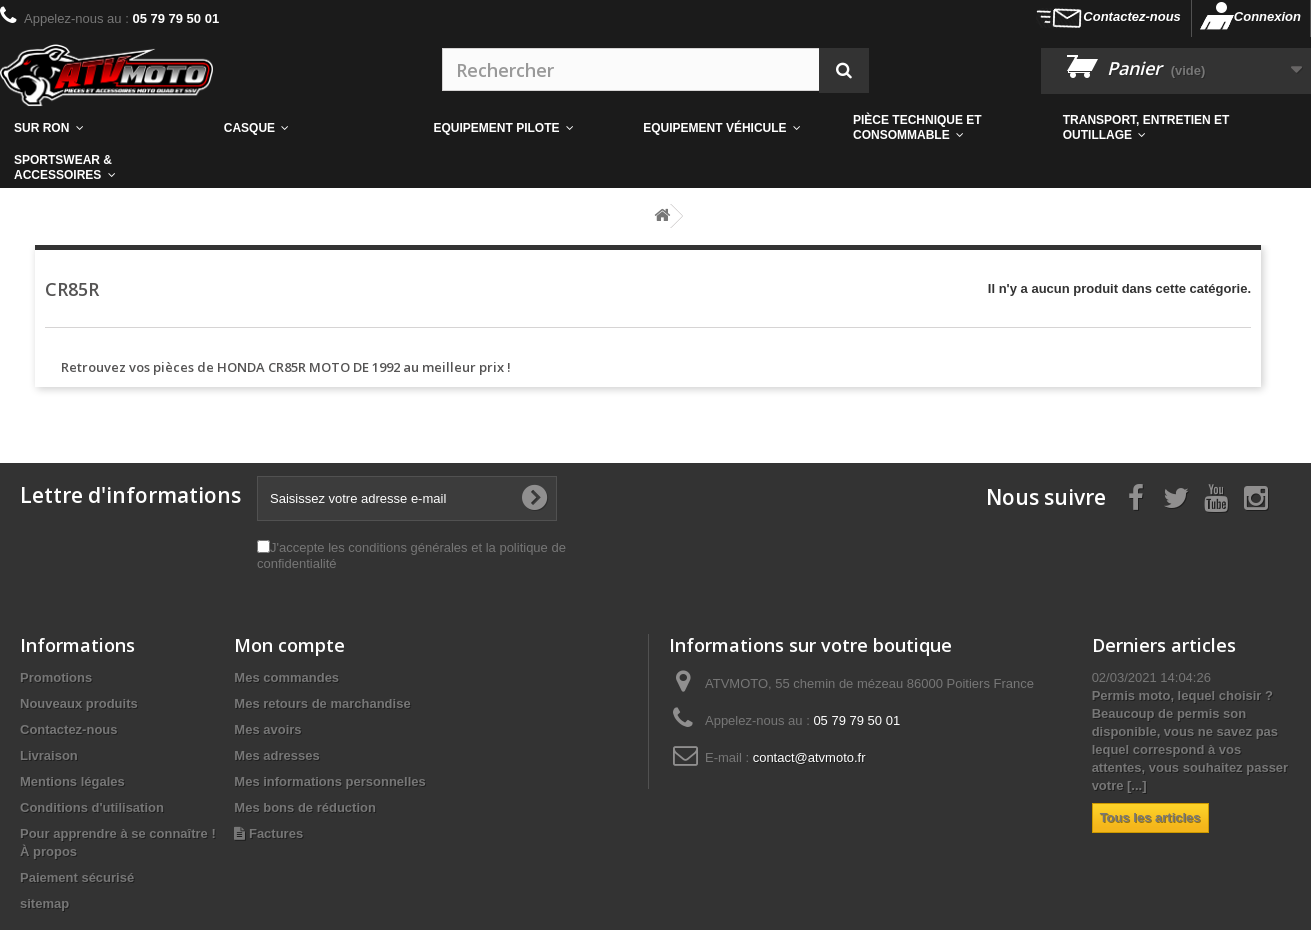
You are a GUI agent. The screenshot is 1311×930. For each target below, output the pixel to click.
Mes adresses (276, 755)
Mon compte (289, 645)
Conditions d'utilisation (92, 807)
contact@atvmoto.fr (809, 757)
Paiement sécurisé (77, 877)
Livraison (49, 755)
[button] (944, 128)
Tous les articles (1150, 817)
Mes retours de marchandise (322, 703)
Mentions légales (72, 781)
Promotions (56, 677)
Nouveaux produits (79, 703)
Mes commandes (286, 677)
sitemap (44, 903)
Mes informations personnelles (329, 781)
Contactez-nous (1132, 16)
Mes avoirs (267, 729)
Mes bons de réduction (305, 807)
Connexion (1267, 16)
